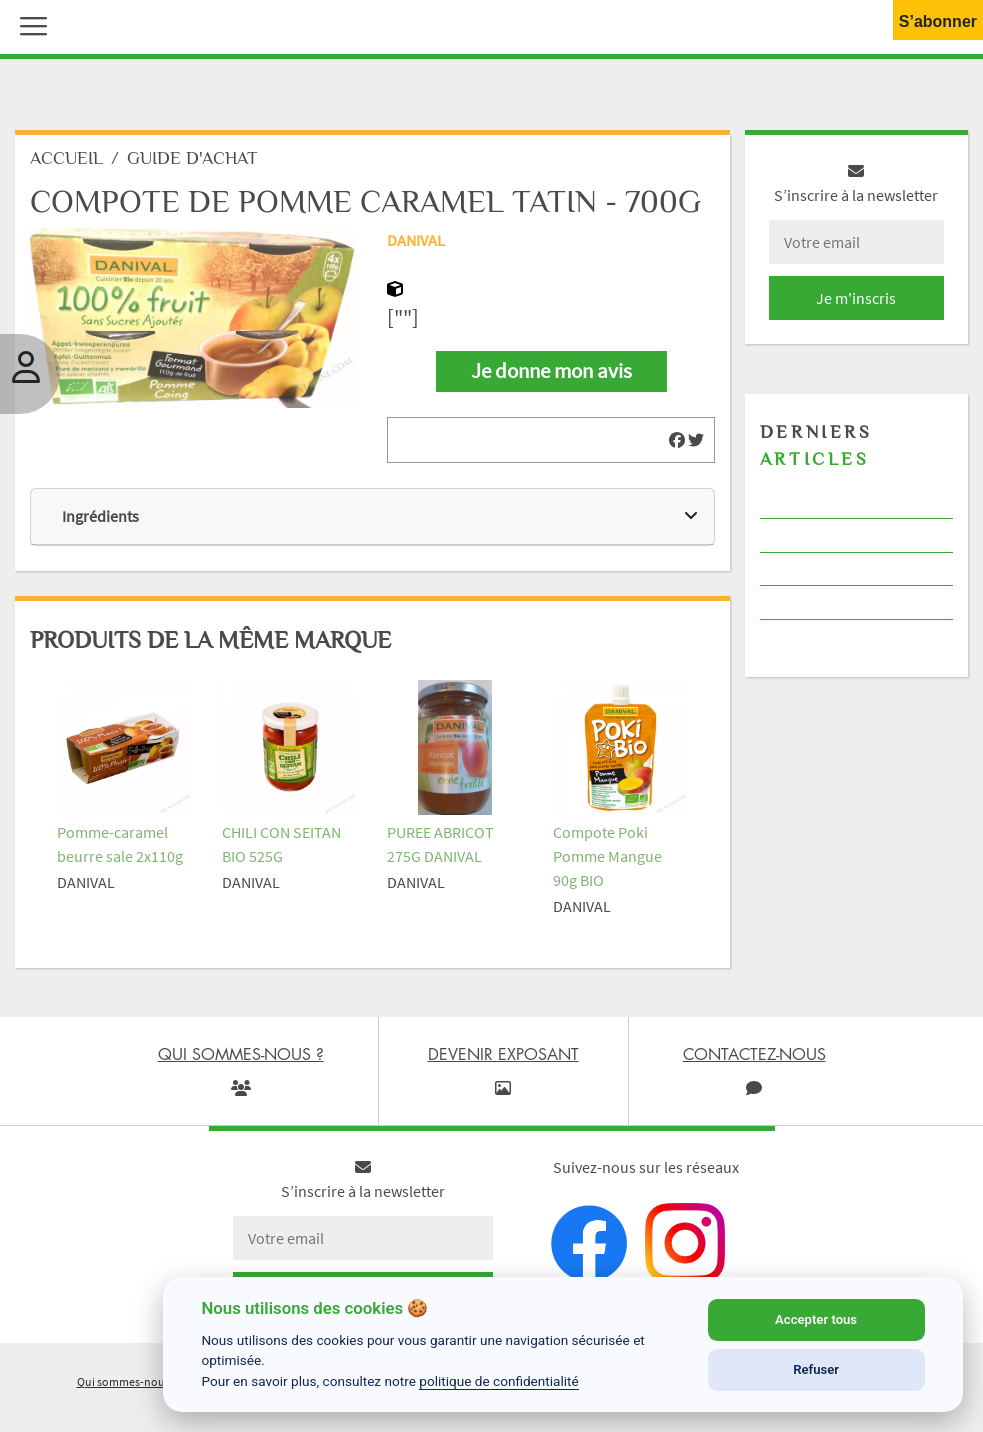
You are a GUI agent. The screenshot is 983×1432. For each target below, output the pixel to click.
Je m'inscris (856, 298)
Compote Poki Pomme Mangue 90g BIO (607, 856)
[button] (29, 24)
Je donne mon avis (551, 371)
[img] (677, 440)
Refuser (816, 1369)
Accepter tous (816, 1319)
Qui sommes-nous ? (127, 1381)
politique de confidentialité (499, 1381)
